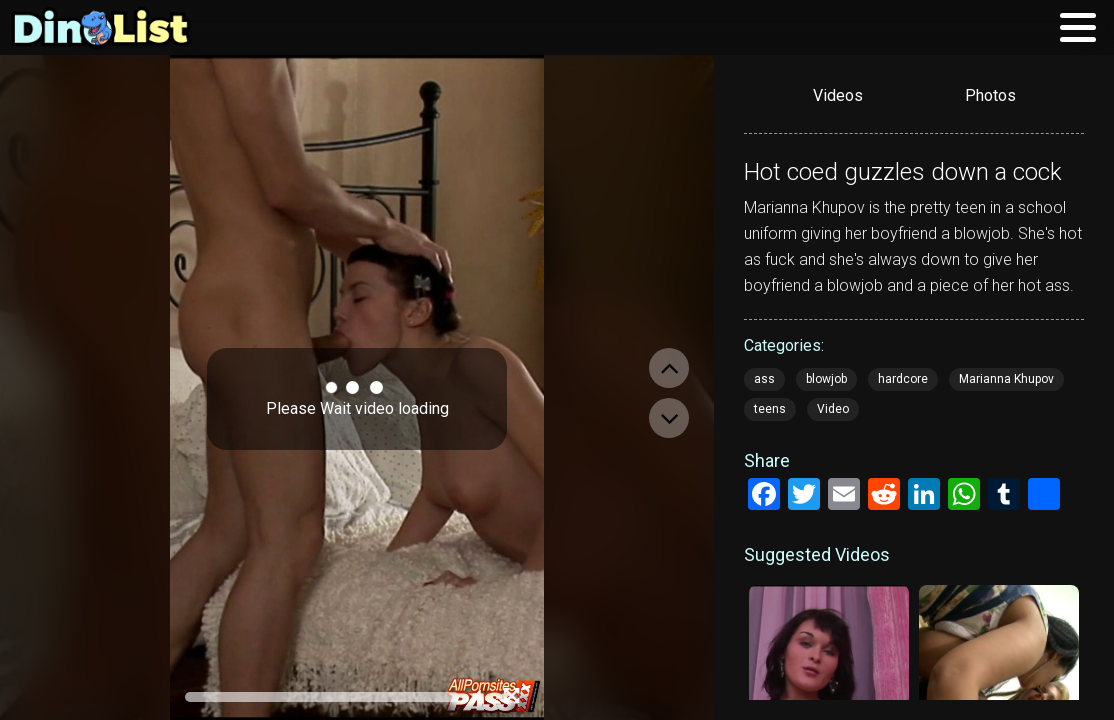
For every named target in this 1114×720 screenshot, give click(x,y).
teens (770, 409)
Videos (838, 95)
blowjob (826, 379)
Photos (990, 95)
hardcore (903, 379)
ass (764, 379)
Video (833, 409)
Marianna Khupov (1006, 379)
